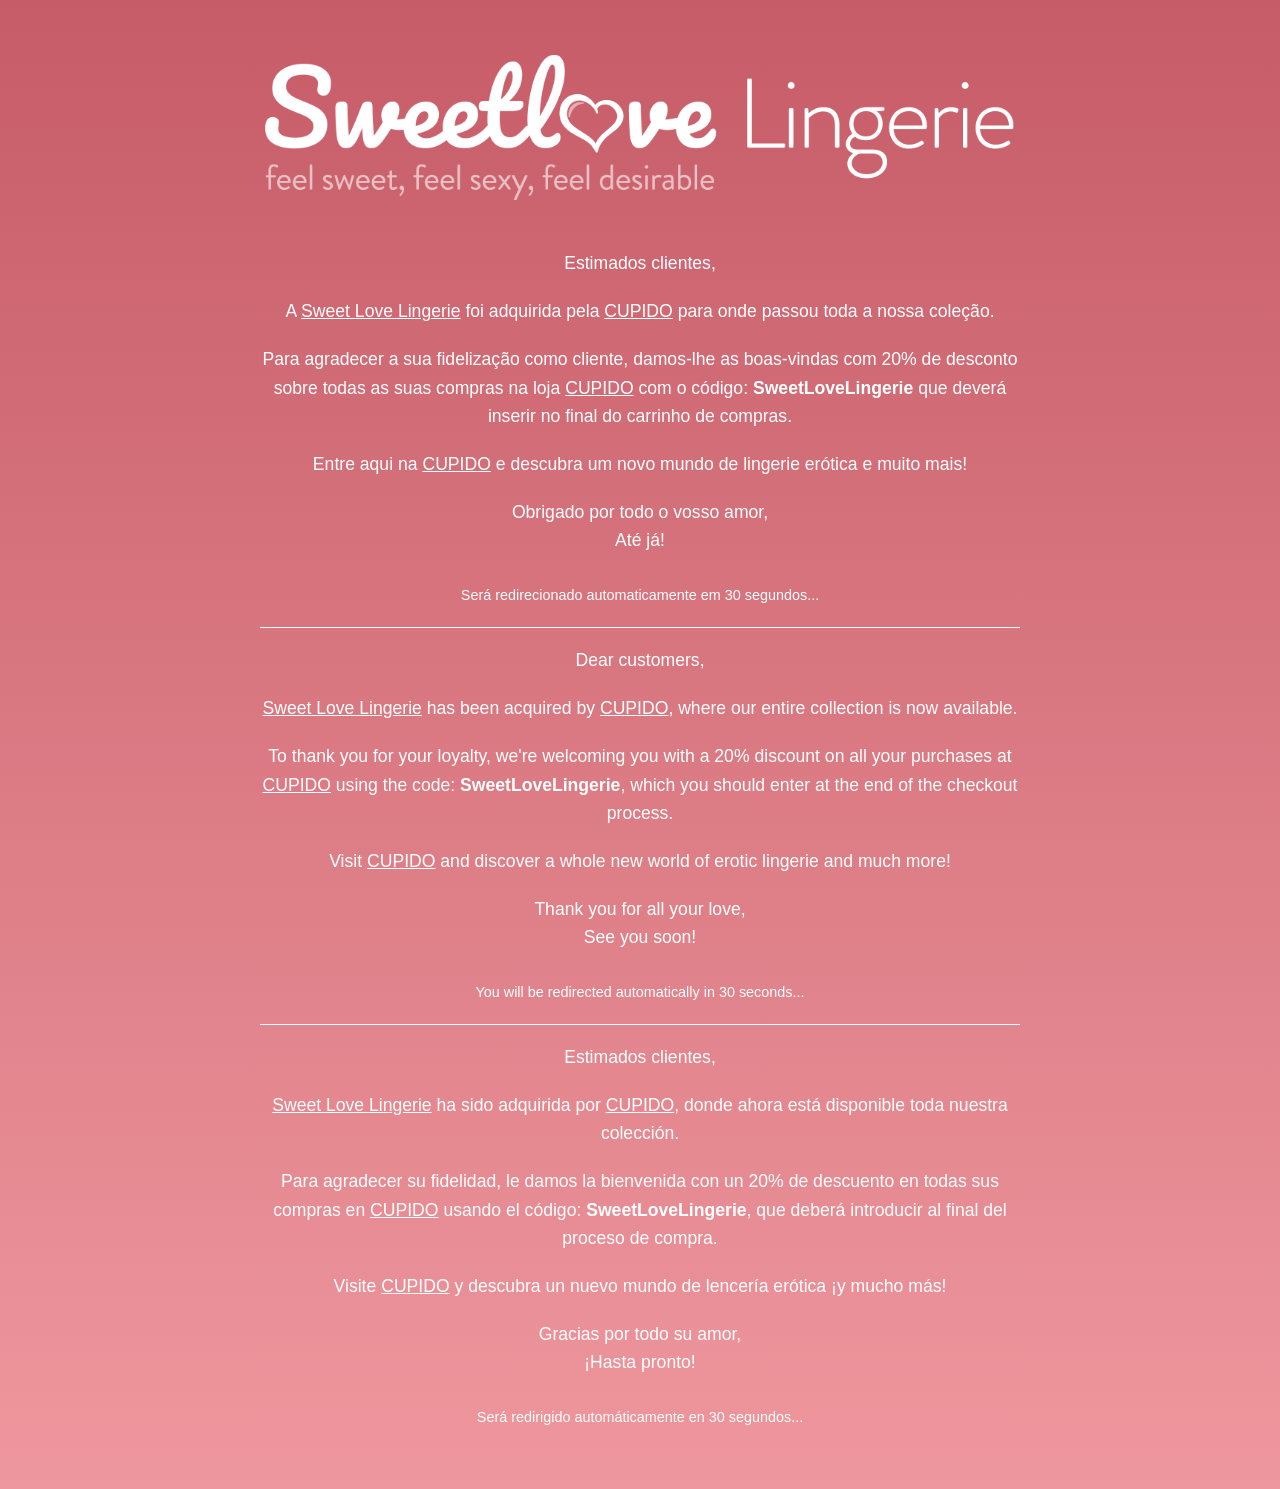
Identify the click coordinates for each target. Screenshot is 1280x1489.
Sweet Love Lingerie (380, 311)
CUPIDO (638, 311)
